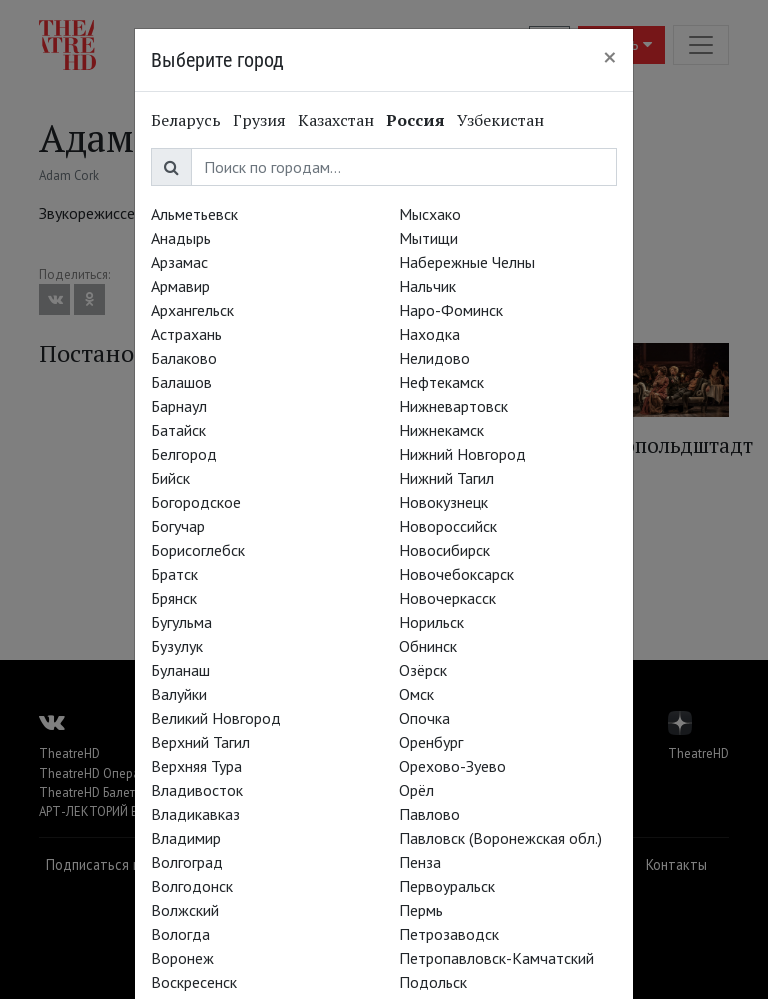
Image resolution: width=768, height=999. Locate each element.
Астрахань (186, 334)
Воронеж (182, 958)
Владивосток (197, 790)
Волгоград (187, 862)
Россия (415, 120)
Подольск (433, 982)
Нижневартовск (453, 406)
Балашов (181, 382)
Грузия (259, 120)
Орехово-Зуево (452, 766)
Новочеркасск (447, 598)
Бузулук (177, 646)
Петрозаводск (449, 934)
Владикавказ (195, 814)
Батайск (178, 430)
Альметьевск (194, 214)
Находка (429, 334)
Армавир (180, 286)
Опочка (424, 718)
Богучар (178, 526)
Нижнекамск (441, 430)
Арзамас (179, 262)
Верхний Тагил (200, 742)
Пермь (421, 910)
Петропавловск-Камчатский (496, 958)
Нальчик (427, 286)
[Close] (610, 57)
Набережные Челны (467, 262)
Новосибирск (444, 550)
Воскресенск (194, 982)
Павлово (429, 814)
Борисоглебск (198, 550)
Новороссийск (448, 526)
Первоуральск (447, 886)
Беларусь (186, 120)
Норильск (431, 622)
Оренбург (431, 742)
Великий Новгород (216, 718)
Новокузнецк (443, 502)
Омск (416, 694)
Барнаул (179, 406)
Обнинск (428, 646)
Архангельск (192, 310)
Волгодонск (192, 886)
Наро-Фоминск (451, 310)
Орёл (416, 790)
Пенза (420, 862)
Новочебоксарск (456, 574)
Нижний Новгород (462, 454)
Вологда (180, 934)
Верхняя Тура (196, 766)
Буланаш (180, 670)
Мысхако (430, 214)
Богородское (196, 502)
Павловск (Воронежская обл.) (500, 838)
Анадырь (181, 238)
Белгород (184, 454)
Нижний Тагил (446, 478)
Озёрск (423, 670)
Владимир (186, 838)
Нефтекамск (441, 382)
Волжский (185, 910)
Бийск (170, 478)
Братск (174, 574)
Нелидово (434, 358)
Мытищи (428, 238)
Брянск (174, 598)
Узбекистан (500, 120)
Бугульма (181, 622)
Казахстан (336, 120)
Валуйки (179, 694)
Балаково (184, 358)
